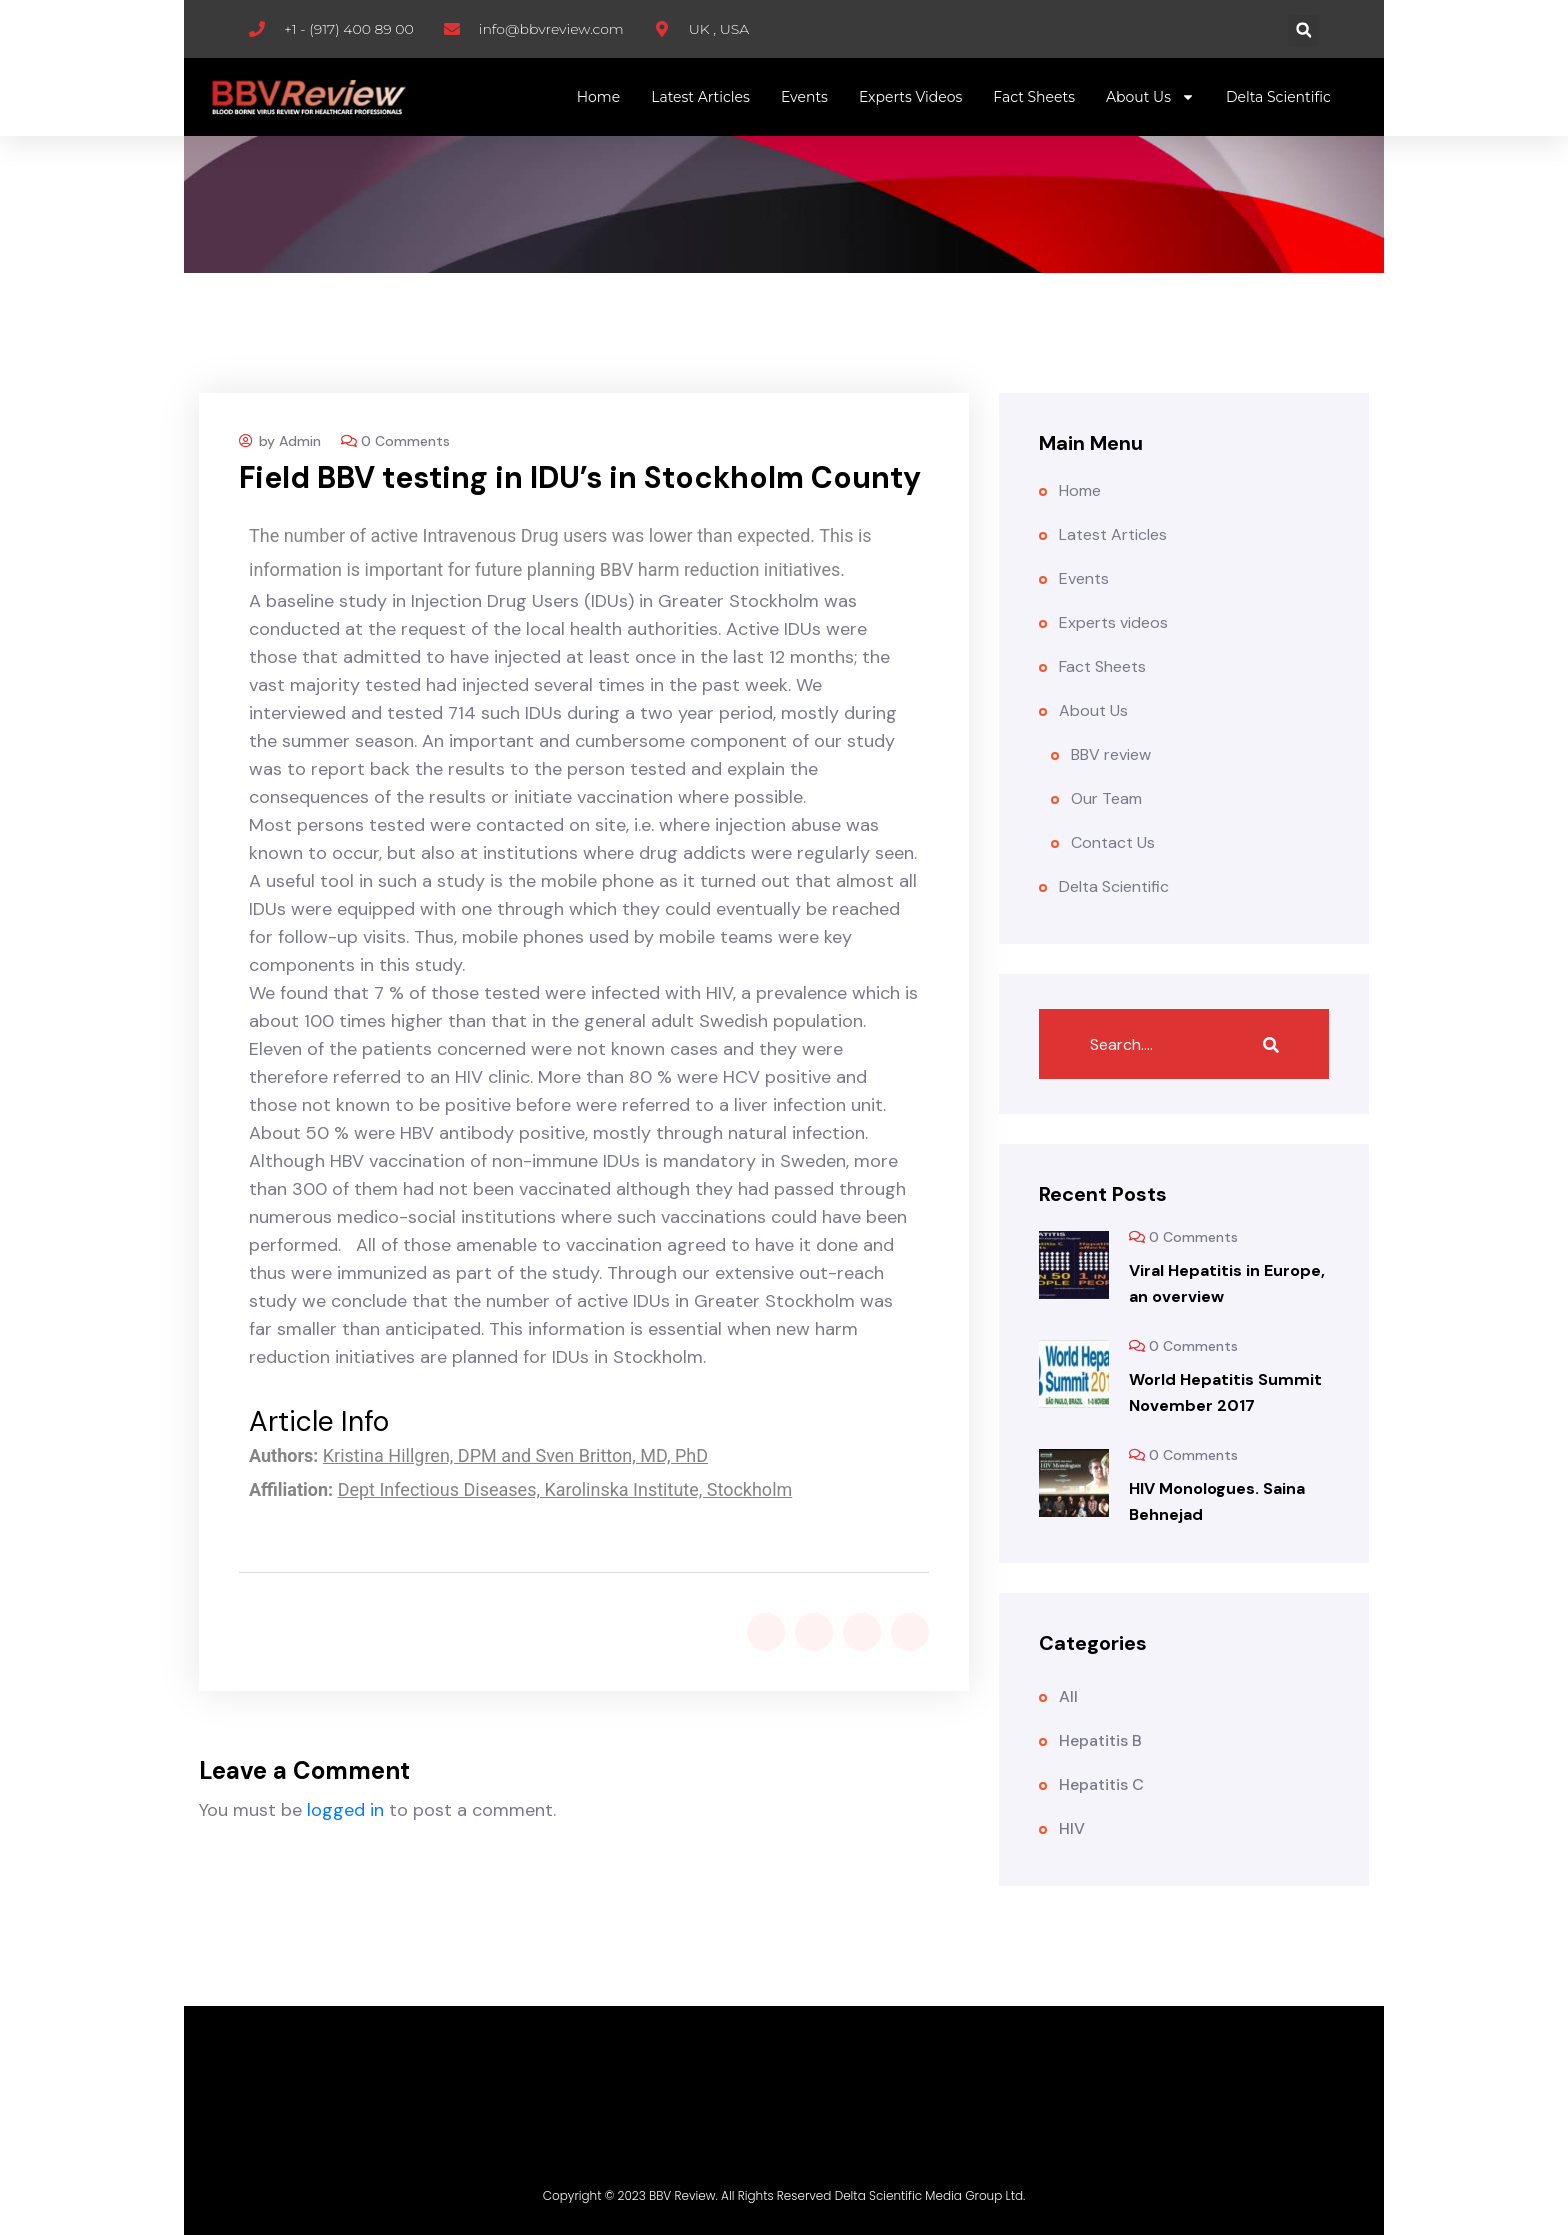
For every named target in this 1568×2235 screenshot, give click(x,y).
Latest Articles (700, 97)
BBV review (1111, 754)
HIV (1072, 1828)
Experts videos (910, 97)
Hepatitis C (1101, 1784)
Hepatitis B (1100, 1740)
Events (804, 97)
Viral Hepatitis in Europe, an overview (1227, 1283)
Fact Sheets (1034, 97)
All (1068, 1696)
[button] (1303, 30)
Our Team (1106, 798)
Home (598, 97)
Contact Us (1113, 842)
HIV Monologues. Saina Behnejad (1217, 1501)
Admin (300, 441)
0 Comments (405, 441)
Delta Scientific (1278, 97)
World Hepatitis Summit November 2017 (1225, 1392)
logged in (345, 1810)
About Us (1150, 97)
